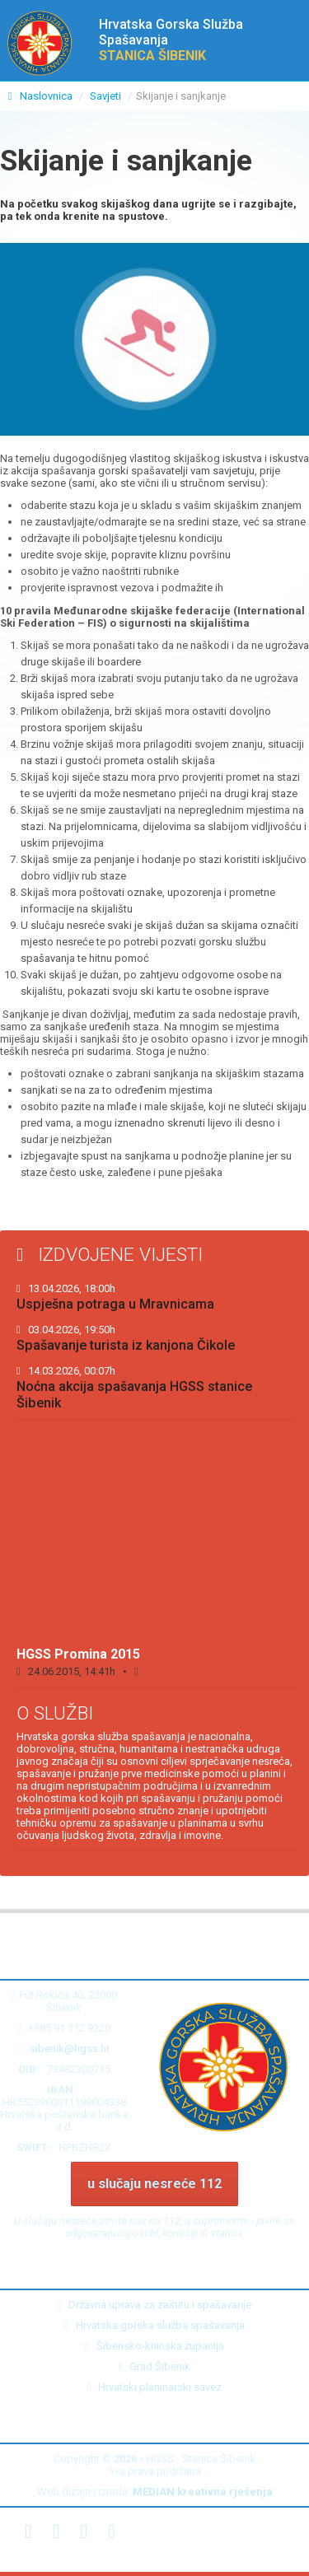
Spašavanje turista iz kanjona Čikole (125, 1338)
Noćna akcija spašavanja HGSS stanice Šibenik (134, 1388)
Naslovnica (41, 96)
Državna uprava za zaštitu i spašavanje (155, 2304)
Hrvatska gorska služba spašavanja (154, 2325)
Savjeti (105, 96)
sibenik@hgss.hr (70, 2048)
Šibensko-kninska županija (154, 2346)
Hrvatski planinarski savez (154, 2387)
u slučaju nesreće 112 (154, 2183)
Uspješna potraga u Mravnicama (115, 1297)
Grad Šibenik (155, 2366)
